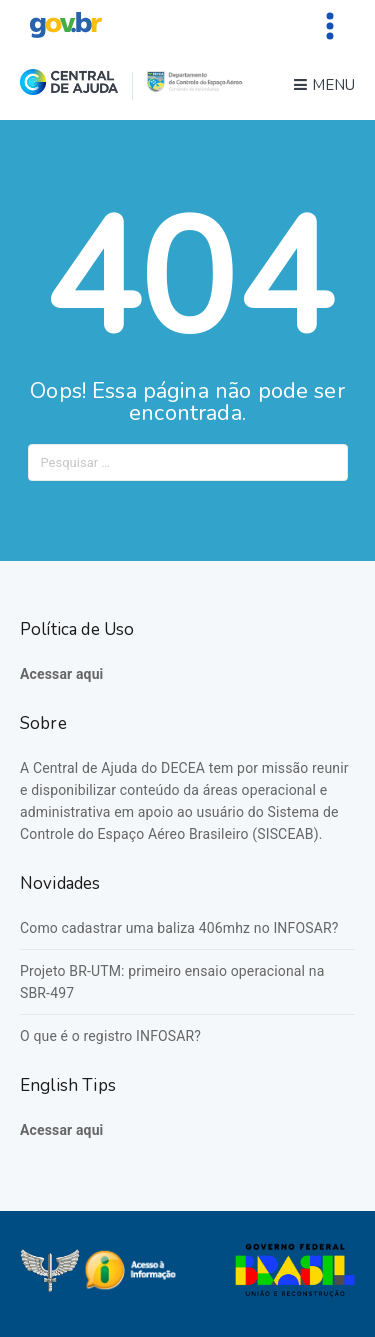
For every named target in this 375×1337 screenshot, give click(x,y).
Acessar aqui (61, 674)
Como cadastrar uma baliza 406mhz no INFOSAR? (179, 928)
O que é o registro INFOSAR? (110, 1036)
